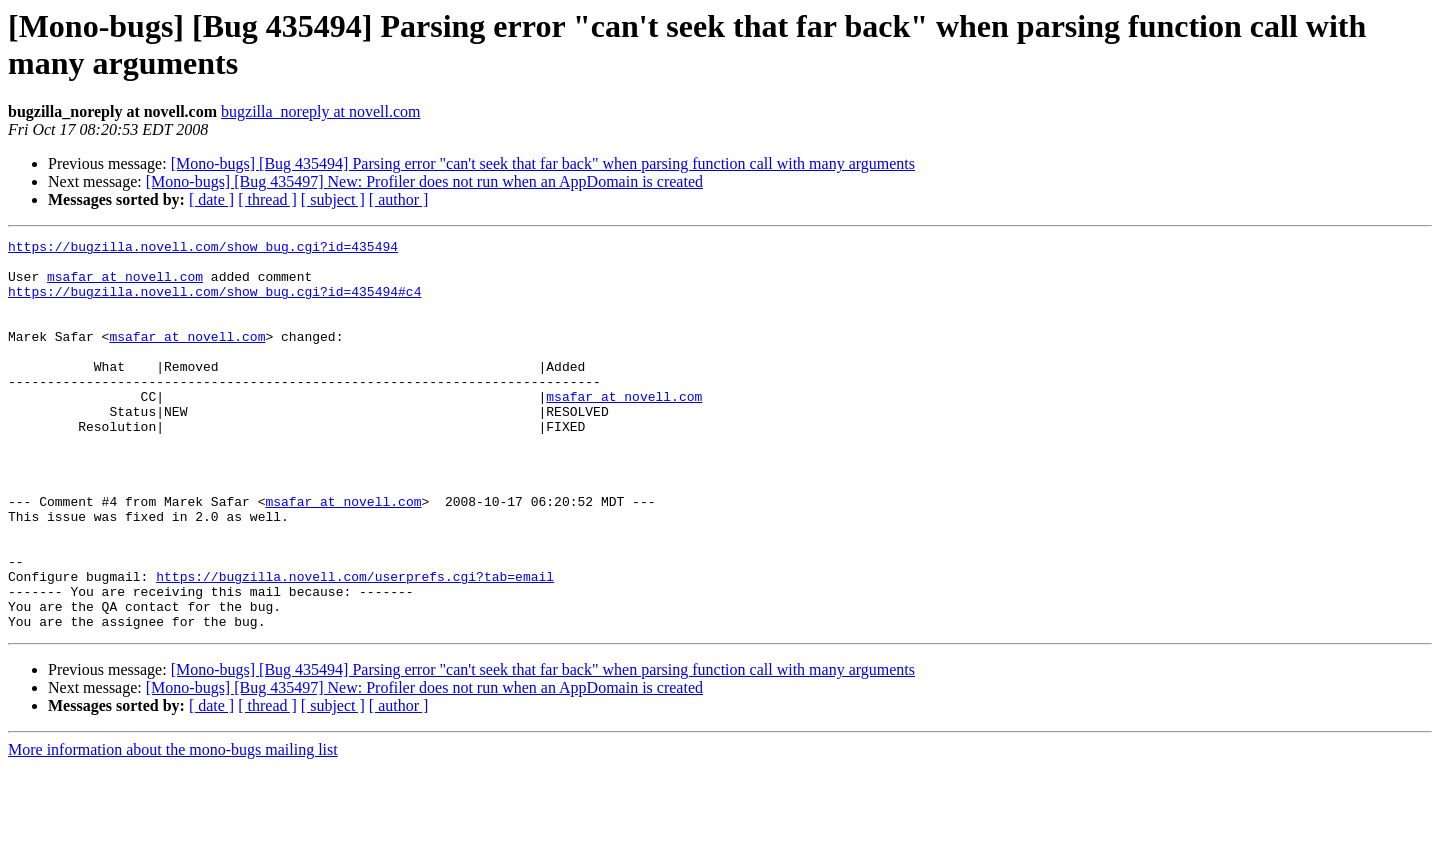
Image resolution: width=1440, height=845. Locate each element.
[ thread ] (267, 199)
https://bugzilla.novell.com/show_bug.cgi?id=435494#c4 (214, 303)
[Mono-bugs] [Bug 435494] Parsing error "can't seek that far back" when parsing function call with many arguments (543, 163)
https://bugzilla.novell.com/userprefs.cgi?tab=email (355, 645)
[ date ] (211, 199)
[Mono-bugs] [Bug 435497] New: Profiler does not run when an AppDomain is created (424, 181)
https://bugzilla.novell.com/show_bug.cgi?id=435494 (203, 249)
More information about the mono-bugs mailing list (173, 827)
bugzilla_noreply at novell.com (321, 111)
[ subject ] (333, 199)
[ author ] (399, 199)
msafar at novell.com (125, 285)
